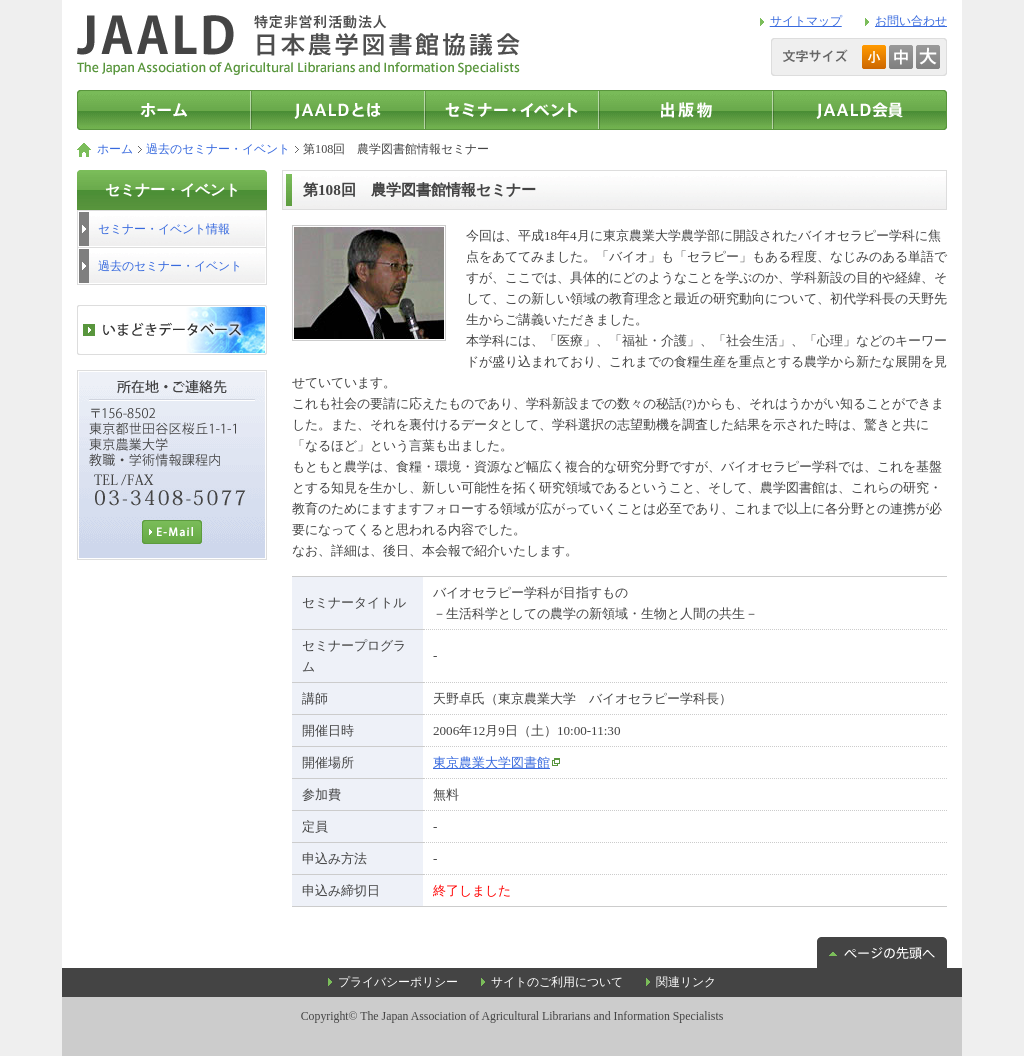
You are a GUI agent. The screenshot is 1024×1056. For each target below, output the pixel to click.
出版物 (686, 110)
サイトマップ (806, 21)
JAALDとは (338, 110)
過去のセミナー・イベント (218, 149)
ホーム (115, 149)
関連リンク (686, 982)
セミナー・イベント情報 (512, 110)
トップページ (164, 110)
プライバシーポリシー (398, 982)
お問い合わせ (911, 21)
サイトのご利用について (557, 982)
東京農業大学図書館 (491, 762)
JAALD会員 (860, 110)
